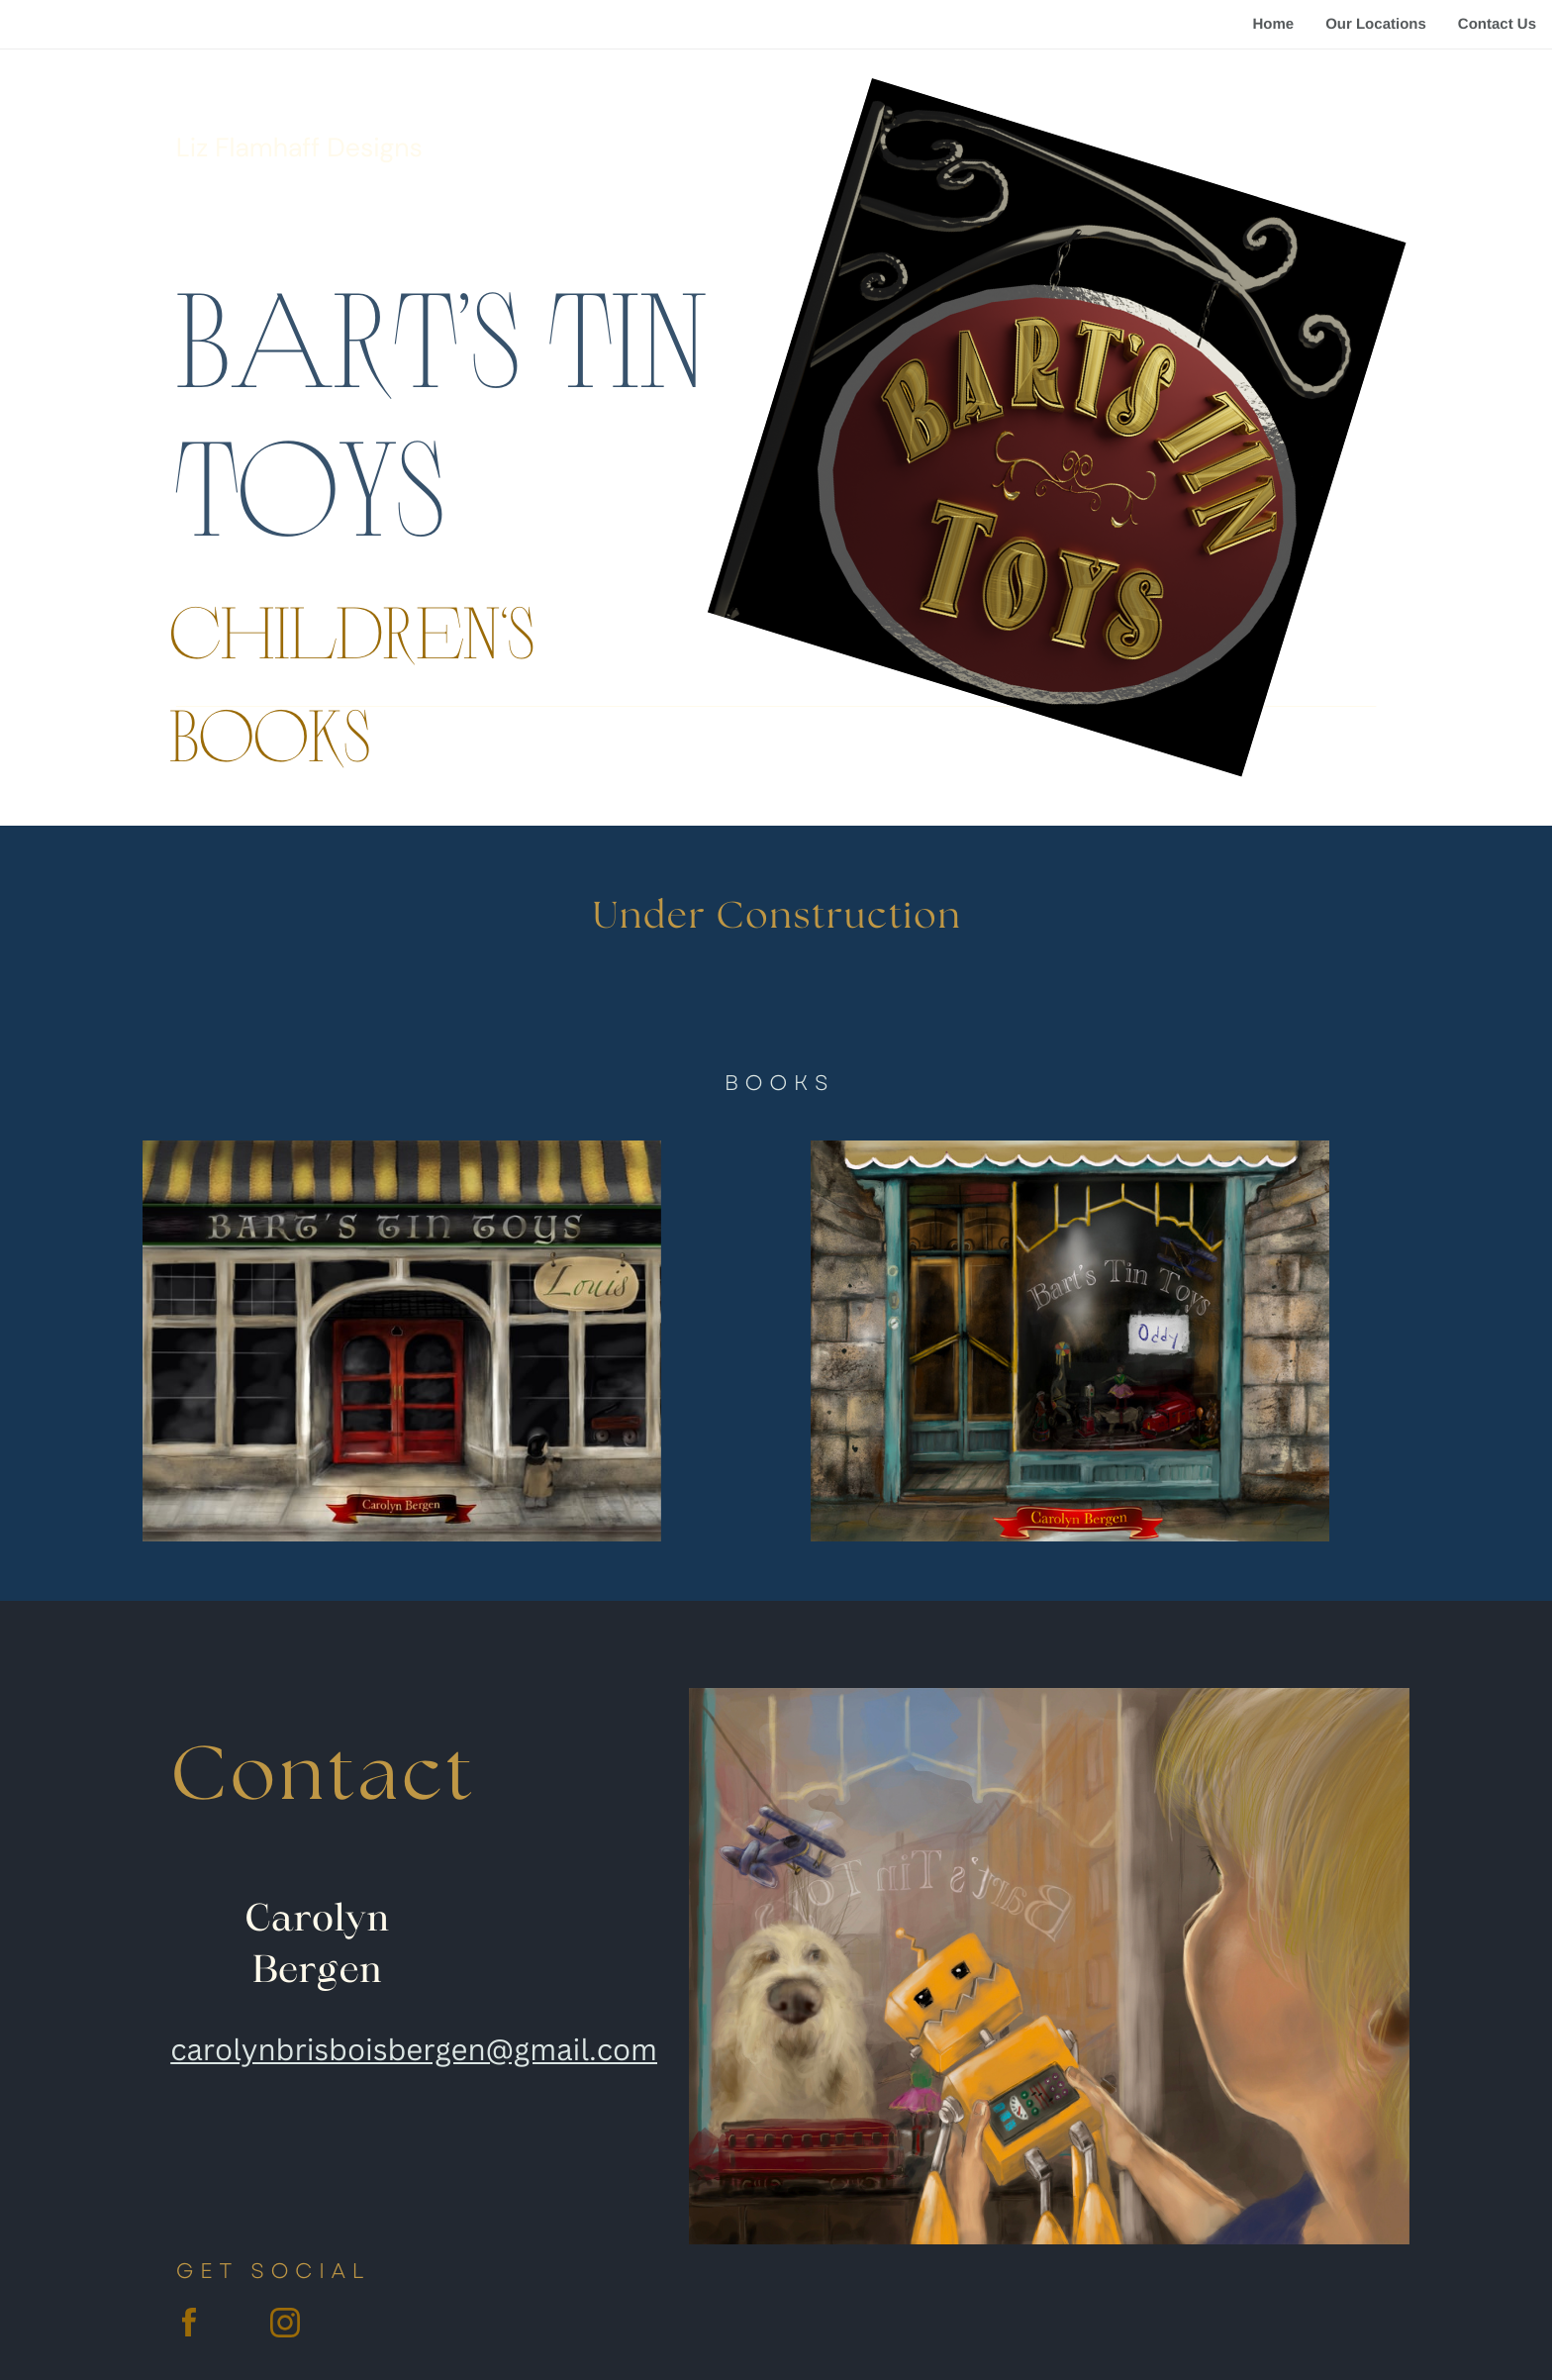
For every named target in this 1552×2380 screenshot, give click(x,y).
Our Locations (1375, 24)
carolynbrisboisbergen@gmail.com (413, 2049)
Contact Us (1497, 24)
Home (1273, 24)
